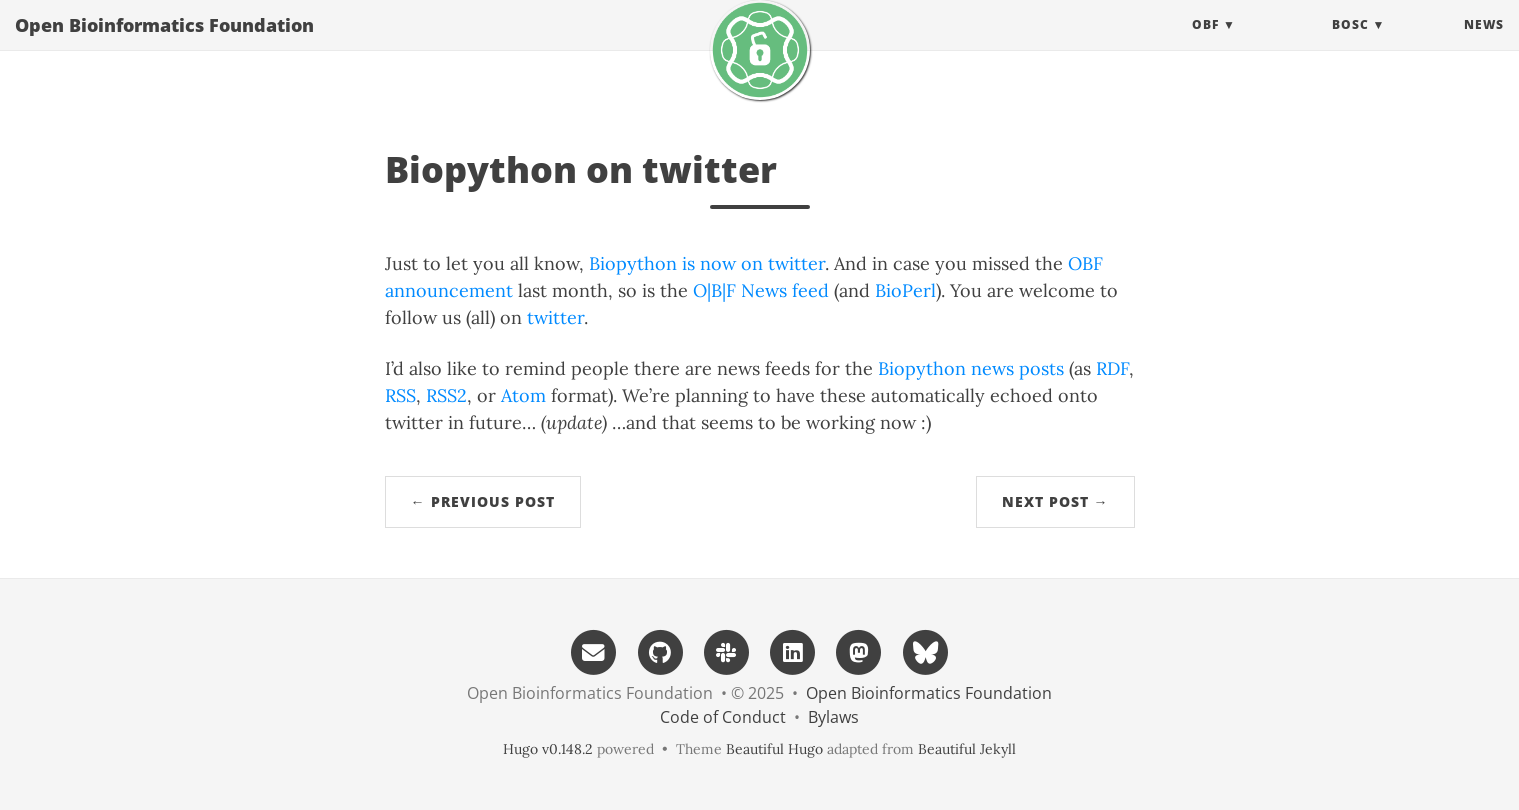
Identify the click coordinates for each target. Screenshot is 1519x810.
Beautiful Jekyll (967, 749)
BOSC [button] (1350, 44)
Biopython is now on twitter (707, 263)
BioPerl (905, 290)
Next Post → (1055, 501)
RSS (400, 395)
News (1484, 44)
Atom (523, 395)
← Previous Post (483, 501)
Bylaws (833, 717)
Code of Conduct (723, 717)
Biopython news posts (971, 368)
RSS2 (446, 395)
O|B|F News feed (761, 290)
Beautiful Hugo (774, 749)
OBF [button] (1205, 44)
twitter (555, 317)
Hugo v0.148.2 (548, 749)
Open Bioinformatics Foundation (164, 45)
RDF (1112, 368)
